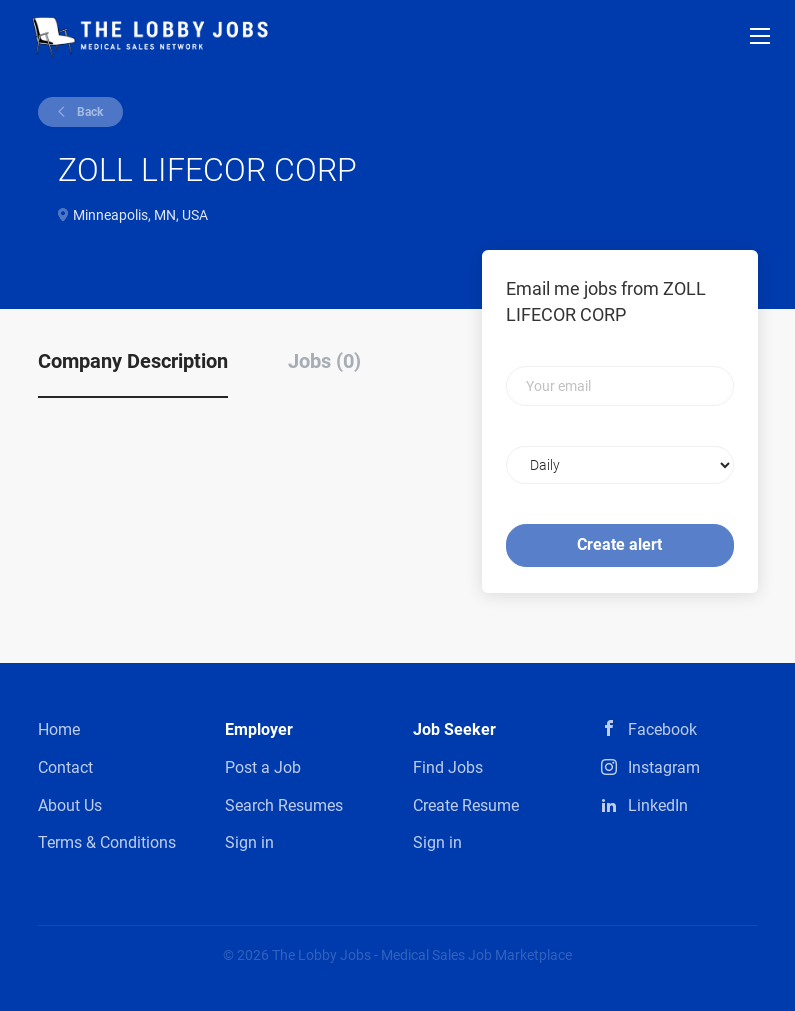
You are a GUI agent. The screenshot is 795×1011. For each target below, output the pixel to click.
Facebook (662, 729)
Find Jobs (448, 767)
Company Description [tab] (133, 361)
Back (88, 112)
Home (59, 729)
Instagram (664, 767)
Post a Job (263, 767)
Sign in (249, 842)
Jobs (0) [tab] (324, 361)
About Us (70, 805)
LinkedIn (658, 805)
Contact (65, 767)
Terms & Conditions (107, 842)
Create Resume (466, 805)
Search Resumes (284, 805)
